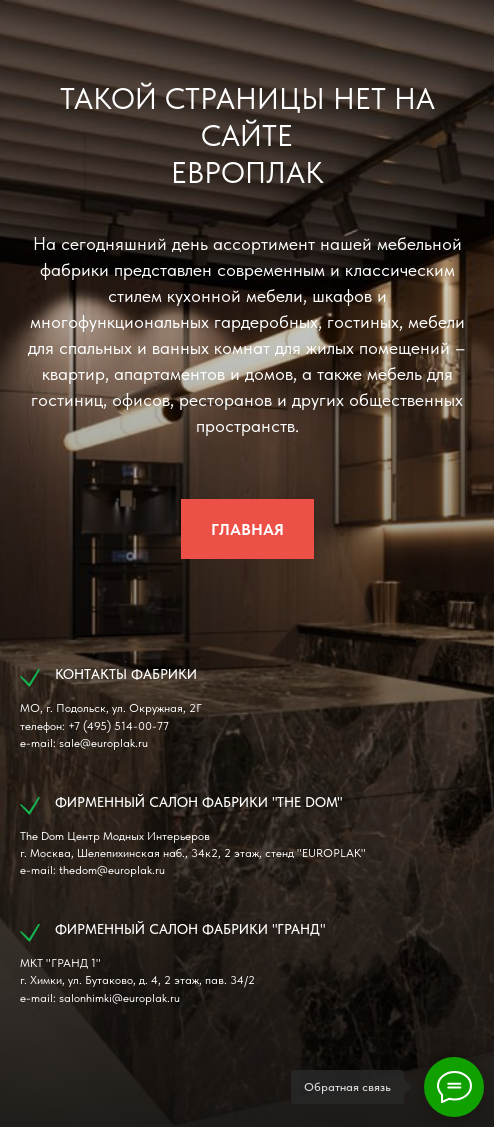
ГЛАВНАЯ (247, 529)
